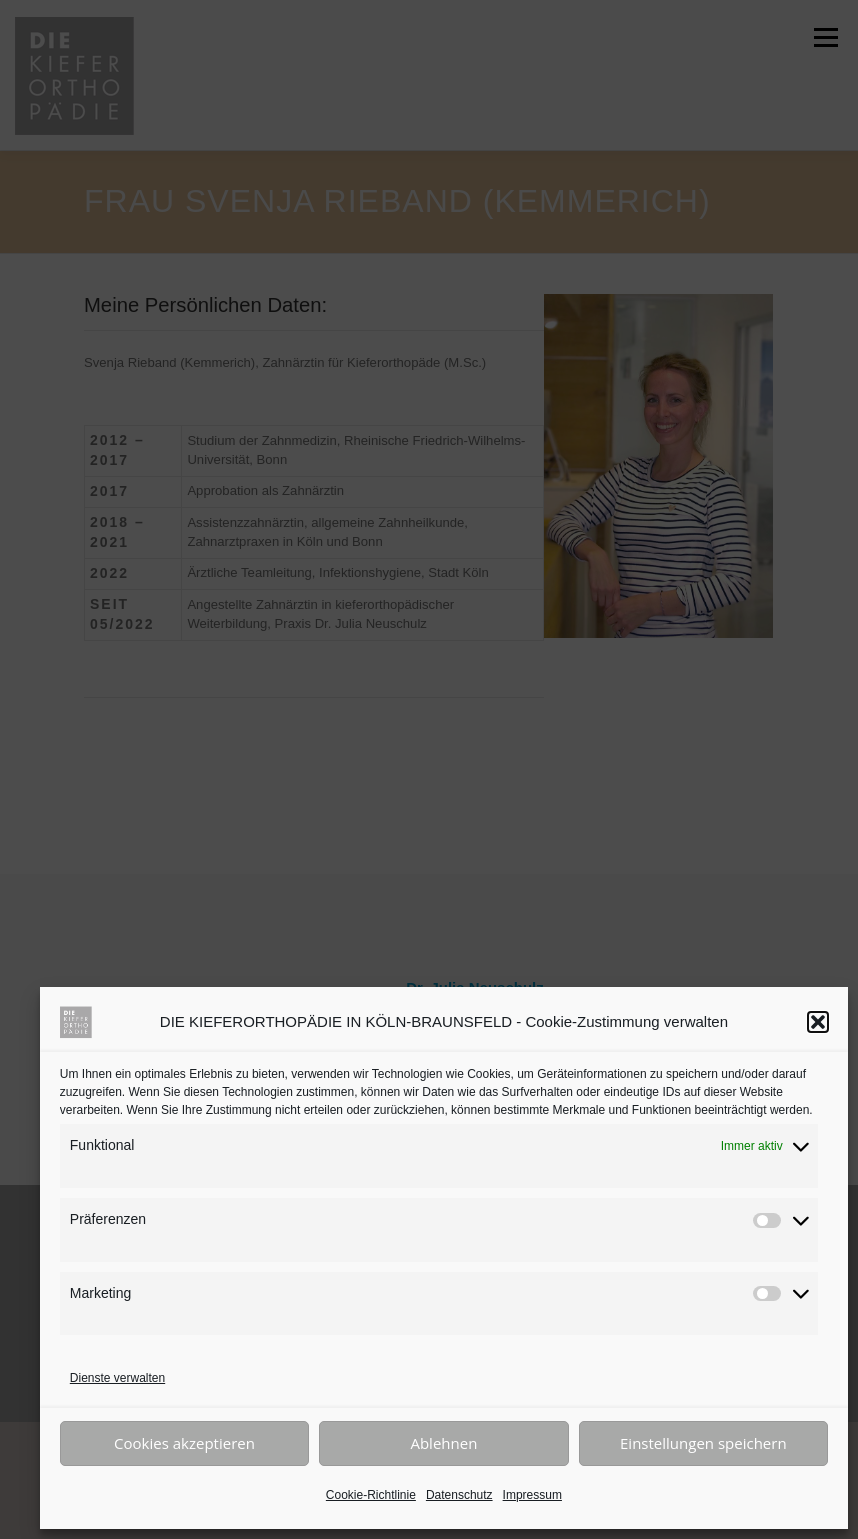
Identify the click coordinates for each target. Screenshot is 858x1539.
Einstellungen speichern (703, 1443)
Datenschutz (459, 1495)
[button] (818, 1022)
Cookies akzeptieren (184, 1443)
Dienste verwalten (117, 1378)
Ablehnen (443, 1443)
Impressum (532, 1495)
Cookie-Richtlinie (371, 1495)
